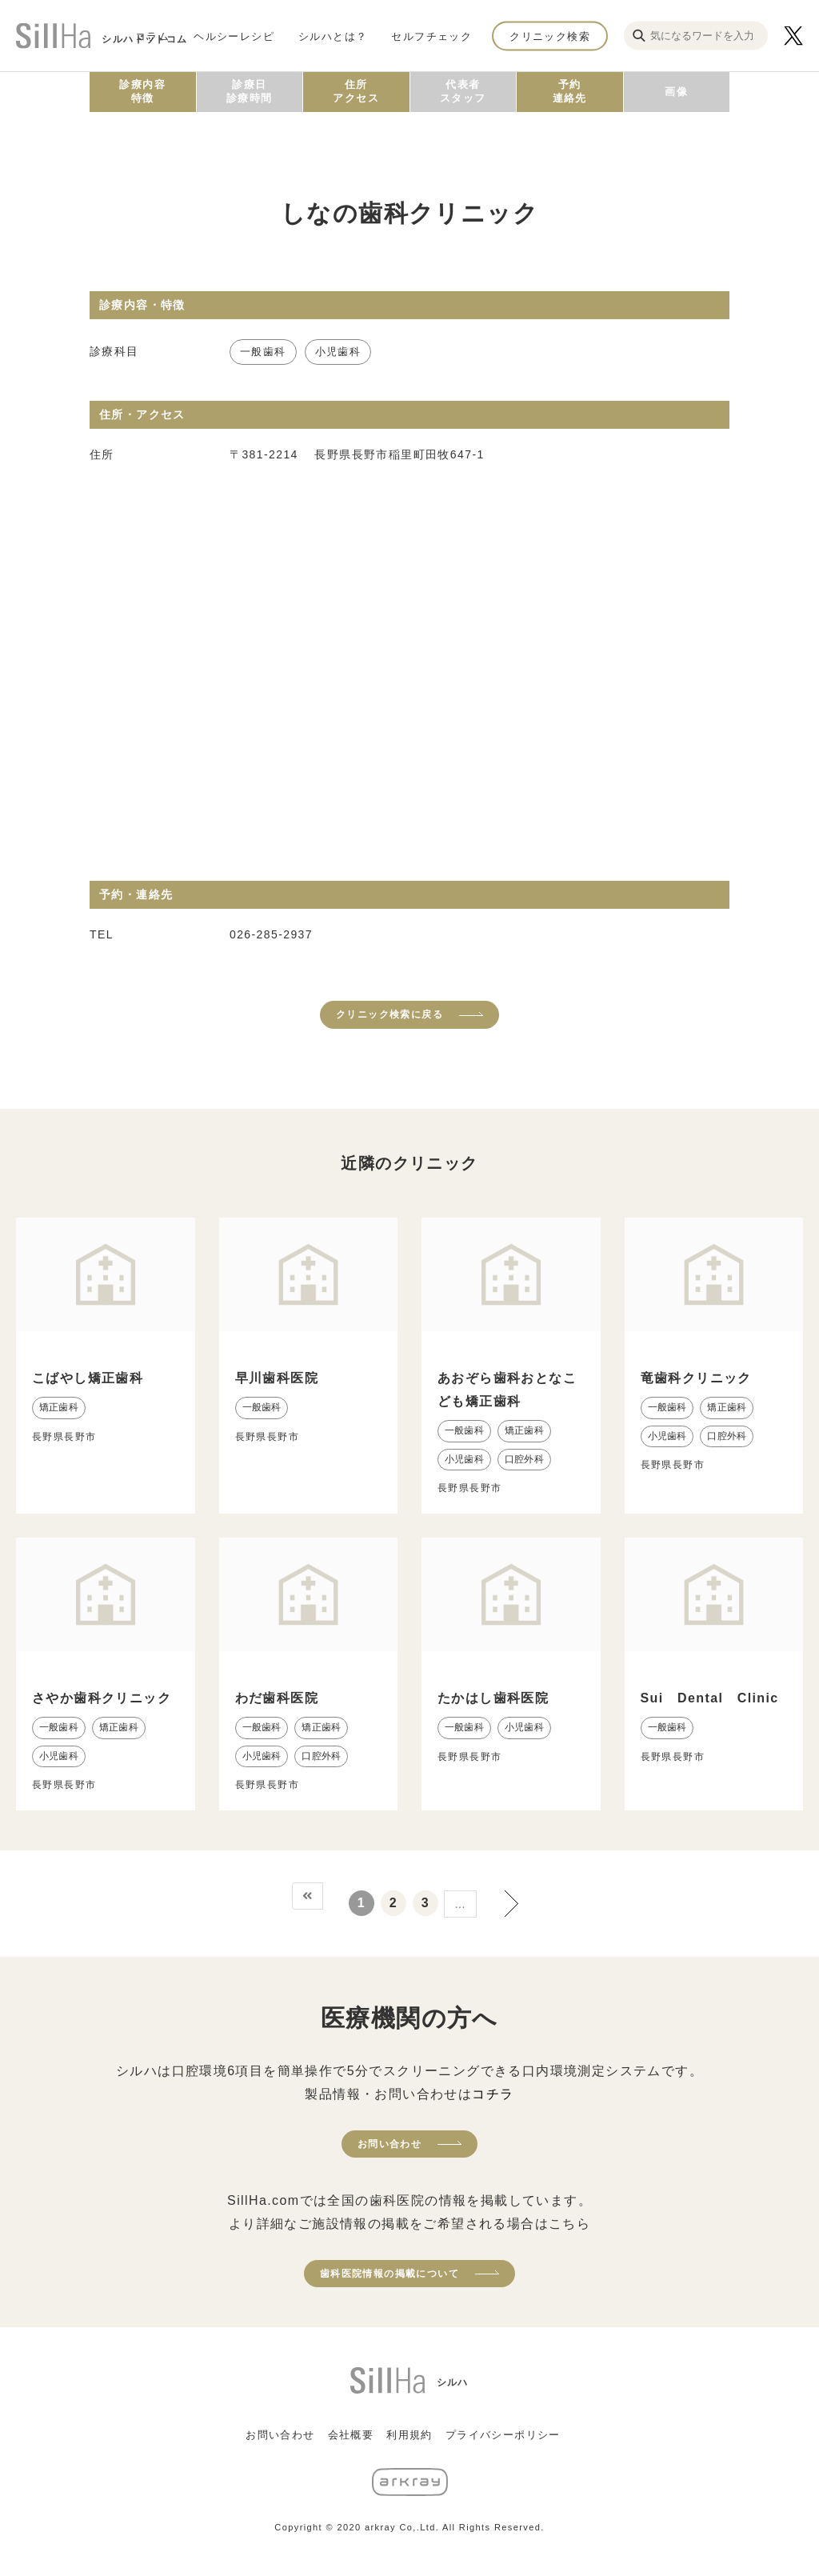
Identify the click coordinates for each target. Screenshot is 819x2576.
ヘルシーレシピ (234, 36)
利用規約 (409, 2435)
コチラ (492, 2094)
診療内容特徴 (142, 91)
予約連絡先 (570, 91)
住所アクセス (356, 91)
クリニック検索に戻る (389, 1014)
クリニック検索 (549, 36)
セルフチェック (431, 36)
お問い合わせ (389, 2144)
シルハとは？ (332, 36)
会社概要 (351, 2435)
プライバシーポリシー (503, 2435)
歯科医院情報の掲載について (389, 2273)
